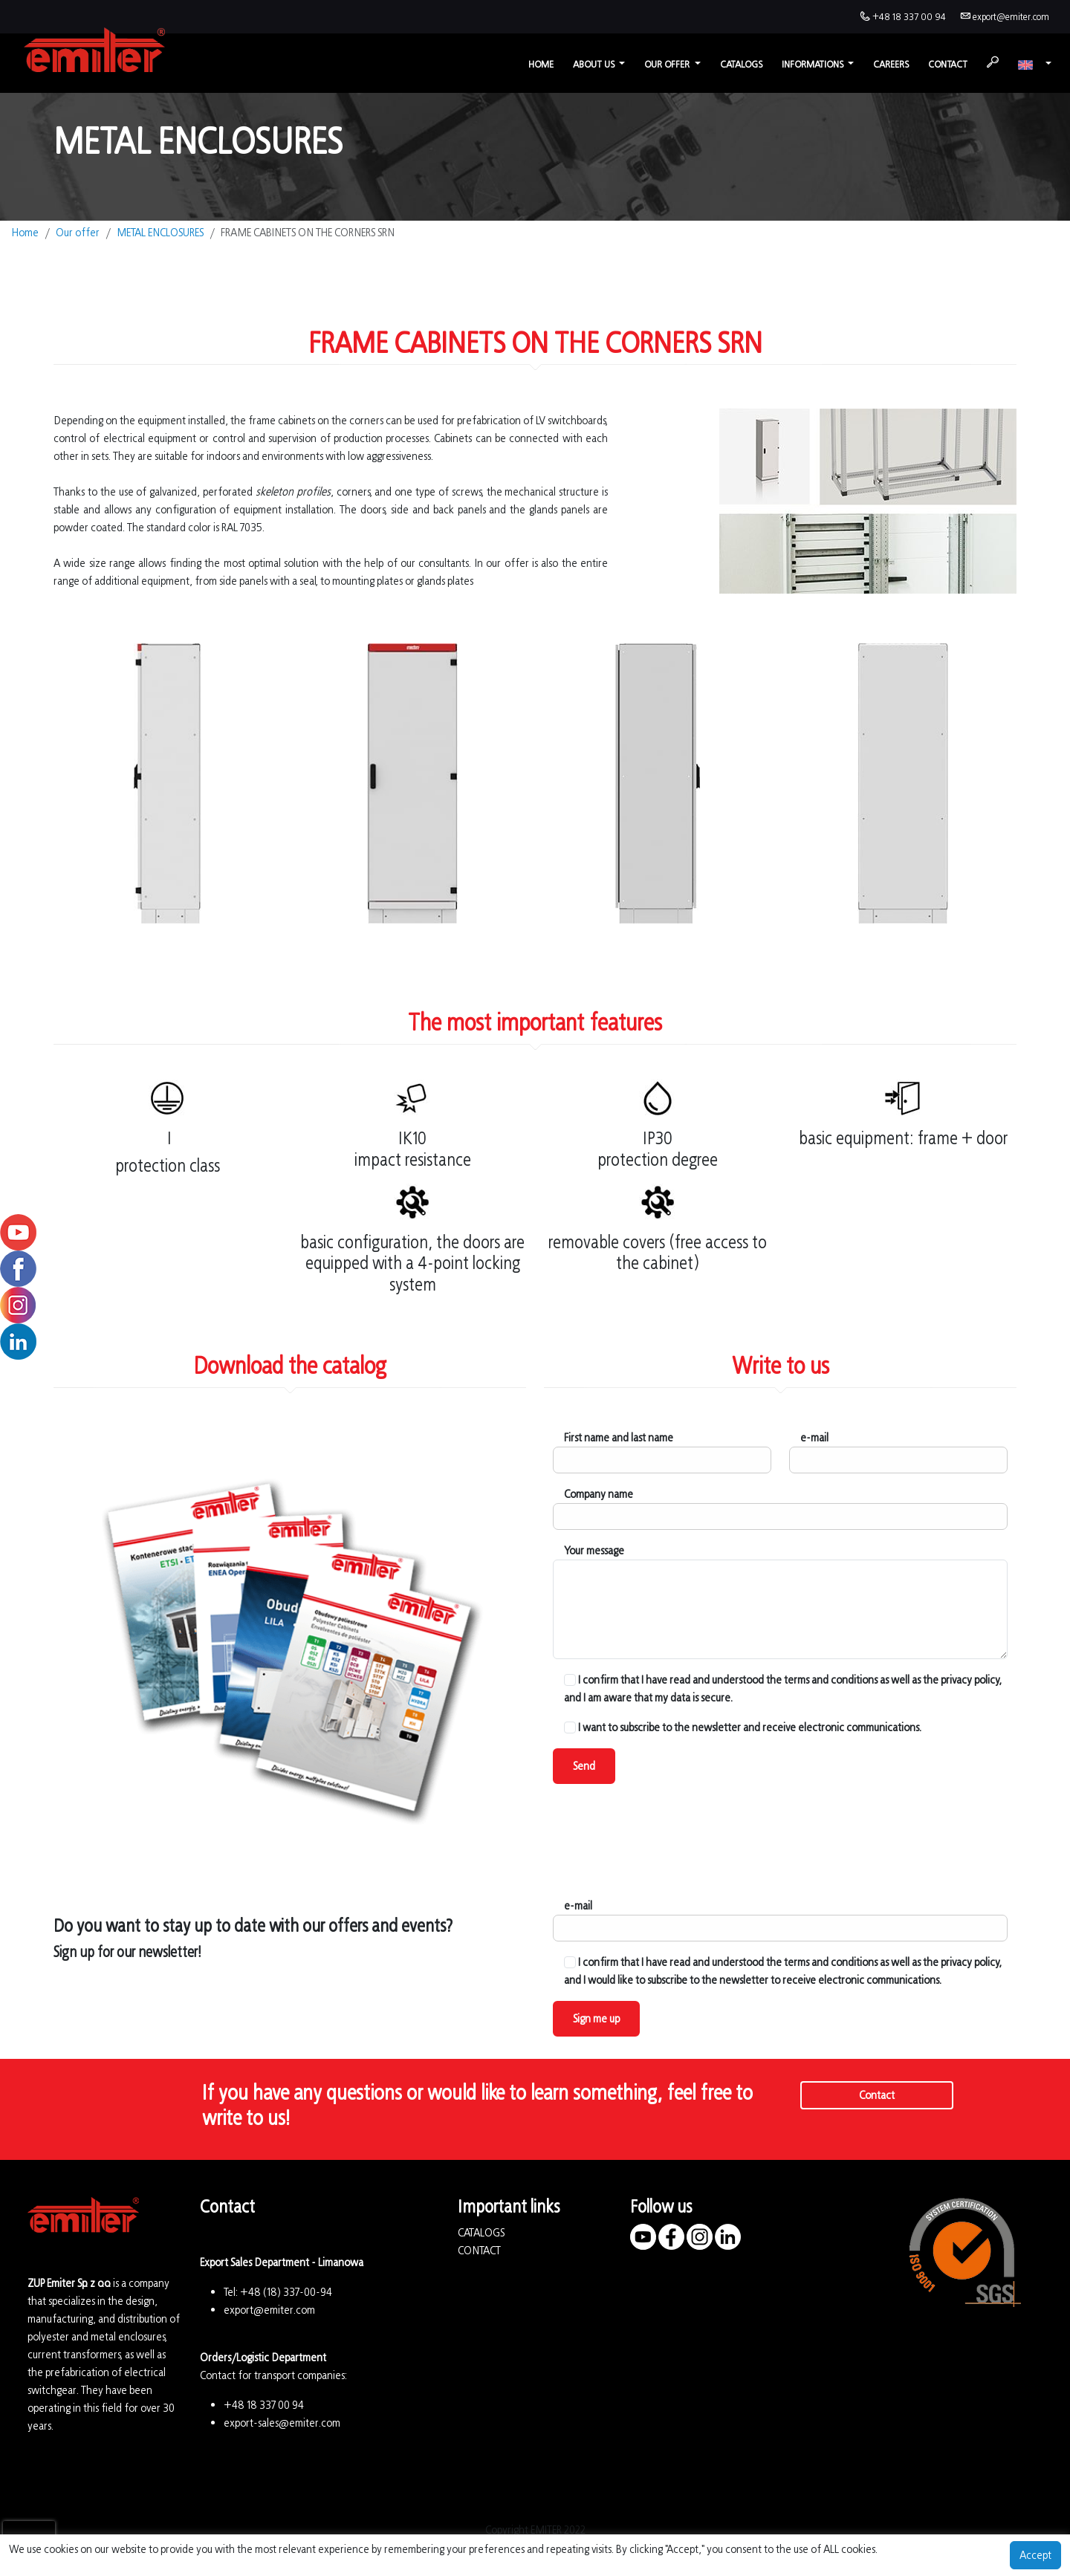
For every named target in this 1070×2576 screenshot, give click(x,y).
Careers (891, 64)
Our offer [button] (668, 64)
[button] (1034, 64)
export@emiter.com (1011, 16)
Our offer (78, 232)
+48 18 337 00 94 (909, 16)
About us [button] (595, 64)
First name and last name (618, 1437)
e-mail (814, 1437)
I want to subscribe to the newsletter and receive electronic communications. (742, 1727)
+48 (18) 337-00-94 (286, 2292)
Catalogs (741, 64)
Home (541, 64)
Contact (947, 64)
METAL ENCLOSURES (160, 232)
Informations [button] (814, 64)
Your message (594, 1550)
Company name (598, 1494)
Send (584, 1766)
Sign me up (596, 2018)
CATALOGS (481, 2232)
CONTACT (479, 2250)
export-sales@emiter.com (282, 2423)
